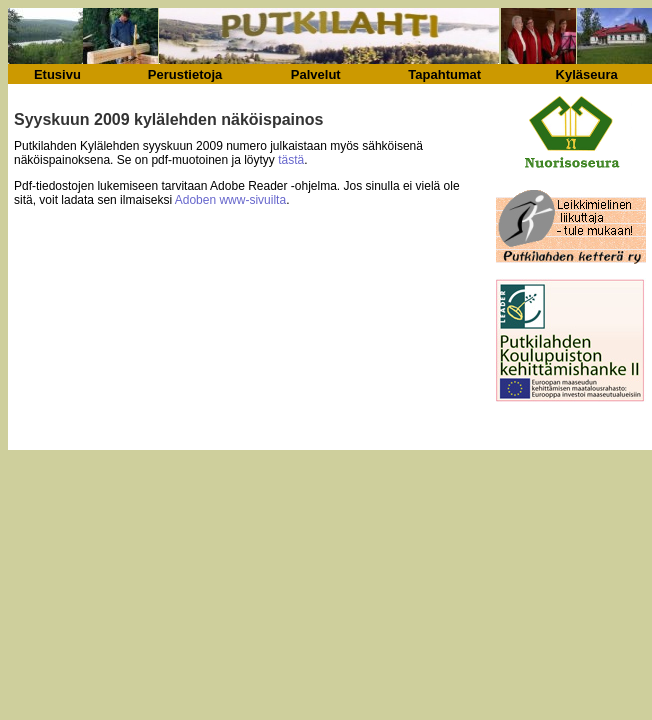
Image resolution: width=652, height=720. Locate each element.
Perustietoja (185, 74)
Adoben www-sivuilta (230, 200)
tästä (291, 160)
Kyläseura (587, 74)
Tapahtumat (444, 74)
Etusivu (57, 74)
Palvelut (316, 74)
